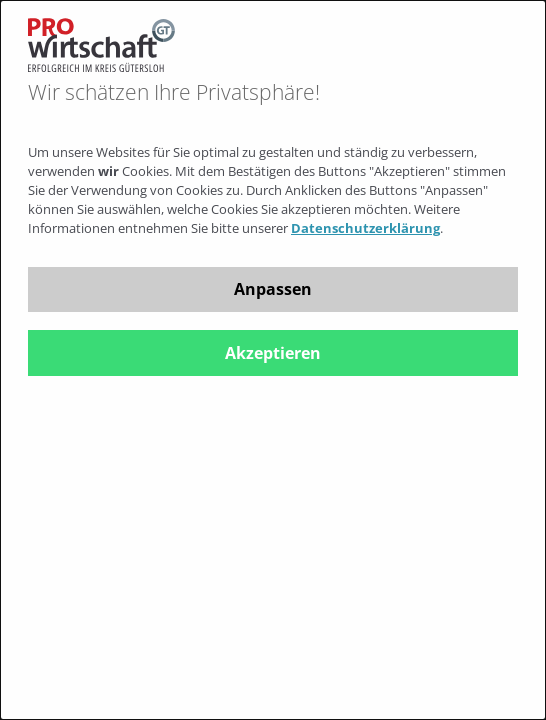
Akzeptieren (273, 353)
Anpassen (273, 289)
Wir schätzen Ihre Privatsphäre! (174, 92)
